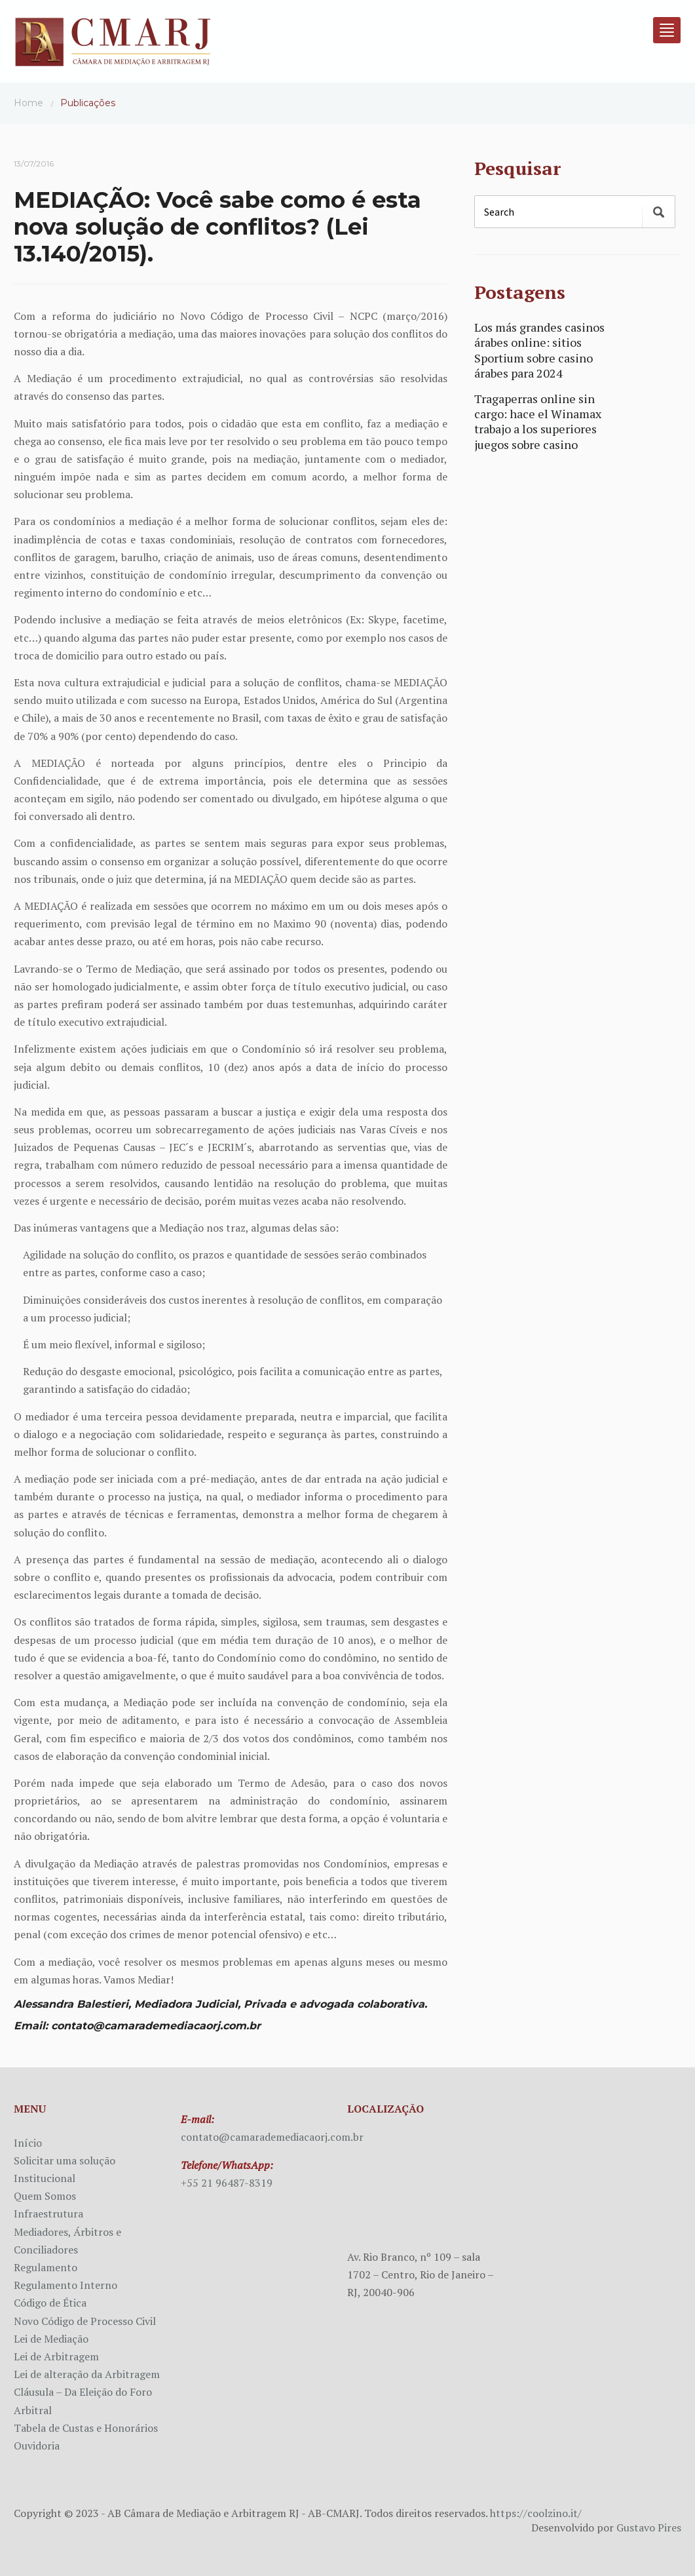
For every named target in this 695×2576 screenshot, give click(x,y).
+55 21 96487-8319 (226, 2183)
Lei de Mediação (51, 2339)
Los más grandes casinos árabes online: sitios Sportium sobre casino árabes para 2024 (539, 350)
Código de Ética (50, 2302)
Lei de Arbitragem (56, 2356)
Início (28, 2143)
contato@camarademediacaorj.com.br (272, 2137)
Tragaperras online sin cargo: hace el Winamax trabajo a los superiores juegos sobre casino (537, 421)
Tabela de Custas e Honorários (86, 2428)
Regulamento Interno (65, 2285)
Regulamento (45, 2267)
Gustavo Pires (648, 2527)
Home (28, 103)
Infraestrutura (48, 2213)
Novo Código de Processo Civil (85, 2321)
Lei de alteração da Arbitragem (87, 2374)
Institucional (44, 2178)
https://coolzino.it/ (536, 2513)
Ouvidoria (37, 2445)
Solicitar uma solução (64, 2160)
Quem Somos (45, 2196)
